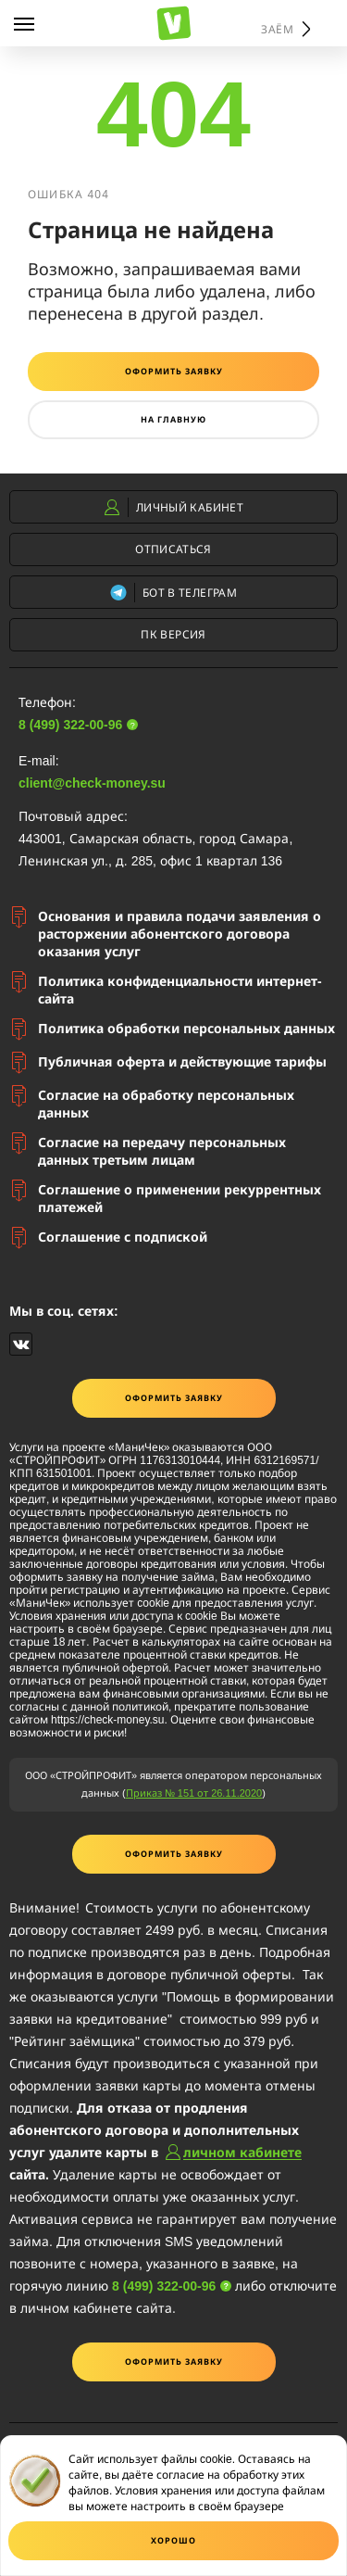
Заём (279, 29)
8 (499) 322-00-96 (70, 724)
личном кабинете (242, 2152)
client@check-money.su (92, 782)
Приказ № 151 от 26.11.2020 (194, 1792)
